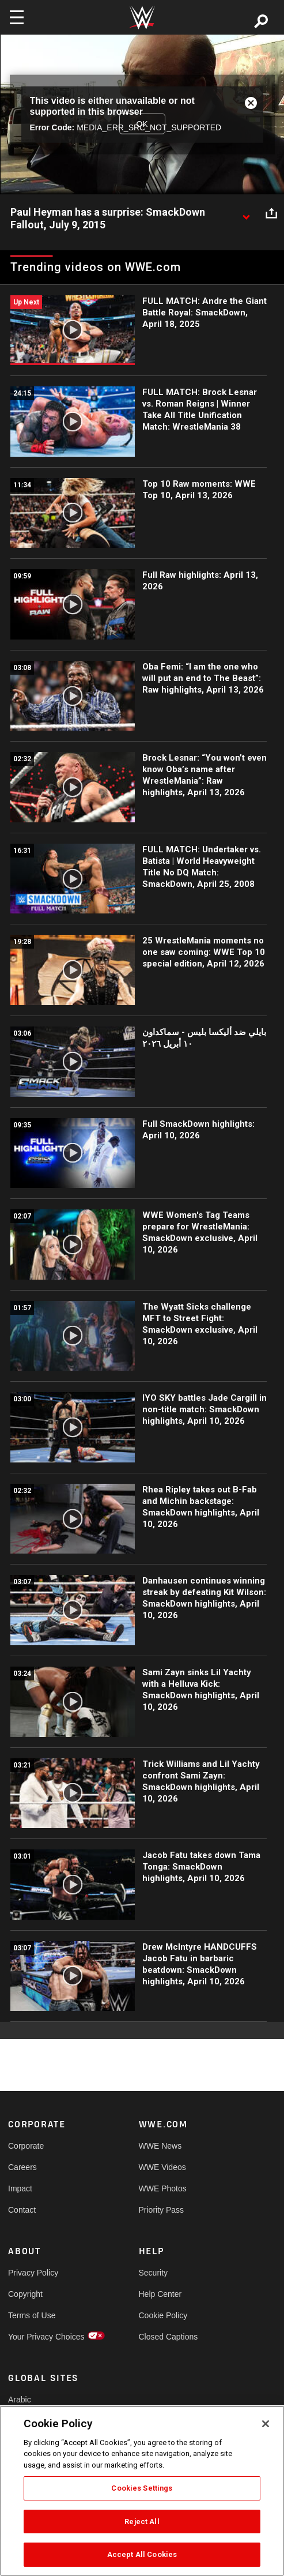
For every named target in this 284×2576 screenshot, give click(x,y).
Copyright (25, 2294)
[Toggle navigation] (16, 17)
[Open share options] (271, 212)
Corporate (26, 2145)
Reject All (141, 2521)
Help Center (160, 2294)
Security (153, 2272)
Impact (20, 2188)
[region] (142, 2490)
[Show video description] (246, 212)
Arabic (19, 2399)
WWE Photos (163, 2188)
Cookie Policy (163, 2315)
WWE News (160, 2145)
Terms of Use (31, 2315)
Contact (22, 2209)
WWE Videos (162, 2167)
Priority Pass (161, 2209)
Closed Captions (168, 2336)
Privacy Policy (33, 2272)
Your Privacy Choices (40, 2336)
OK (141, 123)
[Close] (265, 2423)
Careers (22, 2167)
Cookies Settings (141, 2488)
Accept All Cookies (142, 2554)
